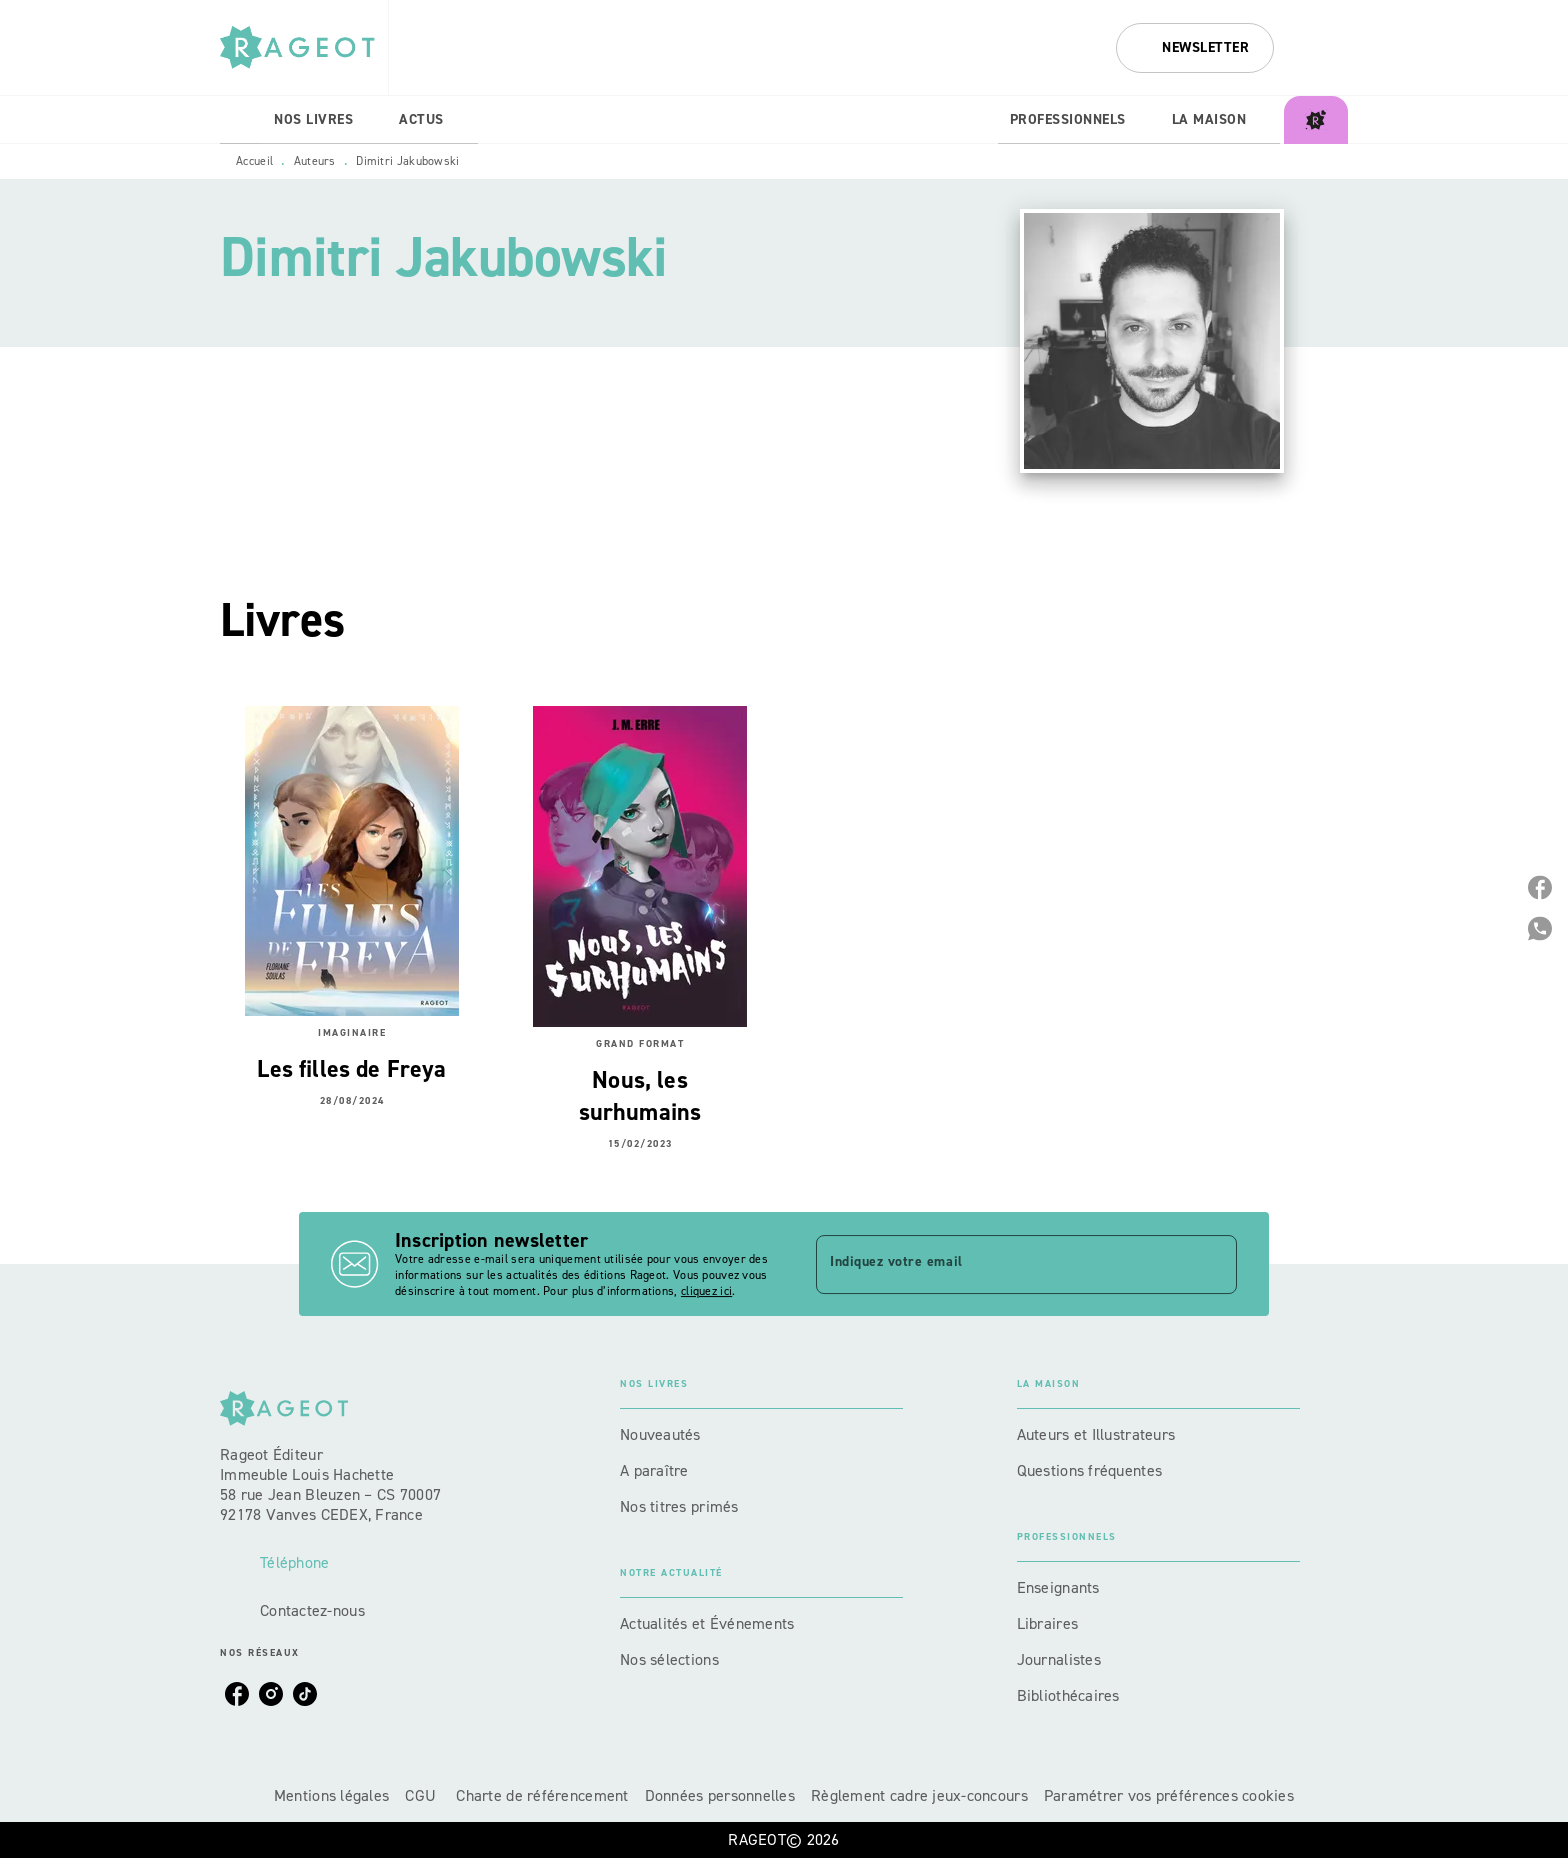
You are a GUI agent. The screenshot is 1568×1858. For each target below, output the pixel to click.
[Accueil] (304, 47)
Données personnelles (720, 1795)
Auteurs (315, 161)
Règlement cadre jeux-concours (919, 1795)
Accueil (254, 161)
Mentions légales (331, 1795)
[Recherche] (1323, 48)
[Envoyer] (1213, 1264)
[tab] (241, 120)
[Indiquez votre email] (1001, 1264)
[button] (1195, 48)
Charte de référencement (542, 1795)
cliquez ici (706, 1291)
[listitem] (237, 1694)
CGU (422, 1795)
